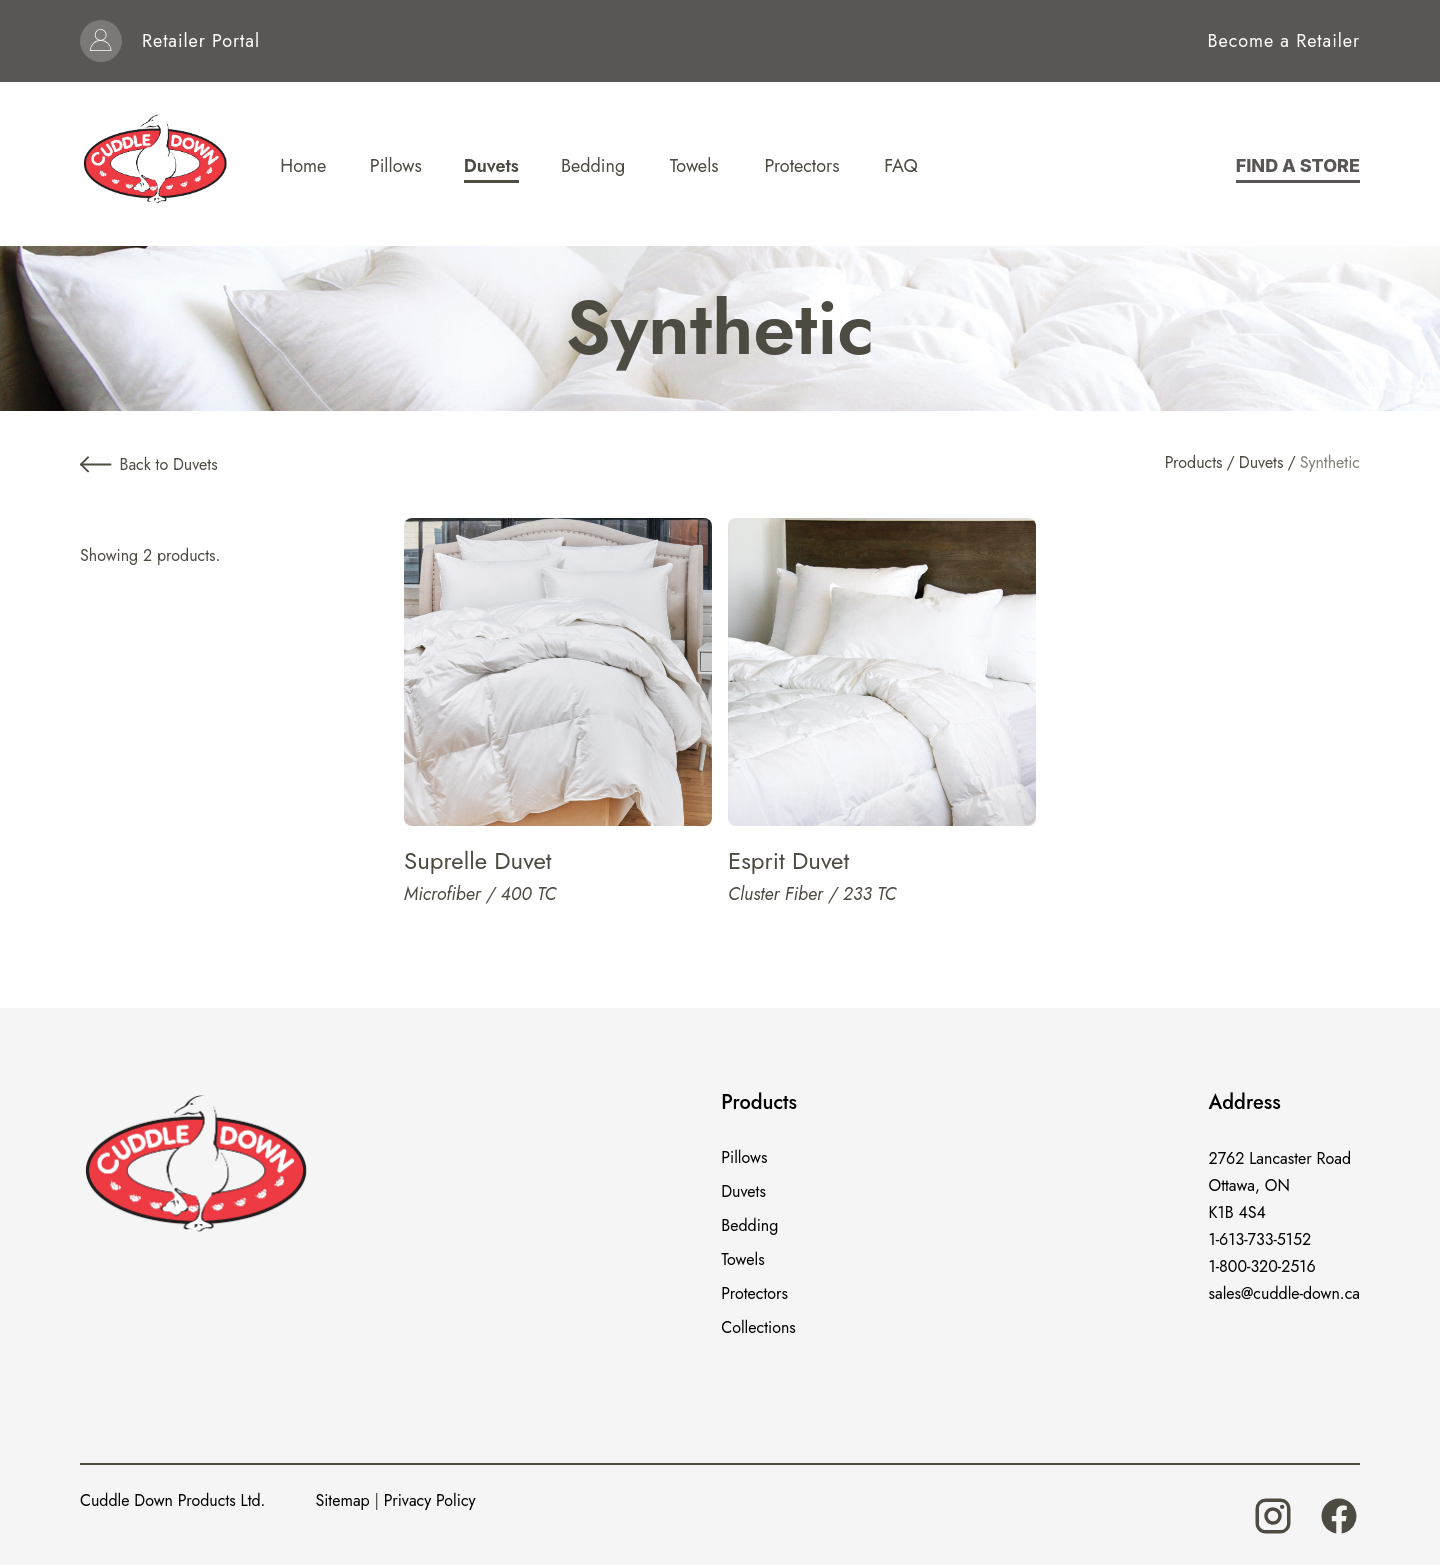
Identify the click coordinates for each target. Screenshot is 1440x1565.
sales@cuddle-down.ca (1284, 1293)
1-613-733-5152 (1260, 1239)
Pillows (744, 1157)
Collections (758, 1327)
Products (1194, 462)
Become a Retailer (1284, 41)
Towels (742, 1259)
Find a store (1298, 165)
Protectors (754, 1293)
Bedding (749, 1225)
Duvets (1261, 462)
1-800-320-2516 (1262, 1266)
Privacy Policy (430, 1500)
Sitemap (342, 1500)
